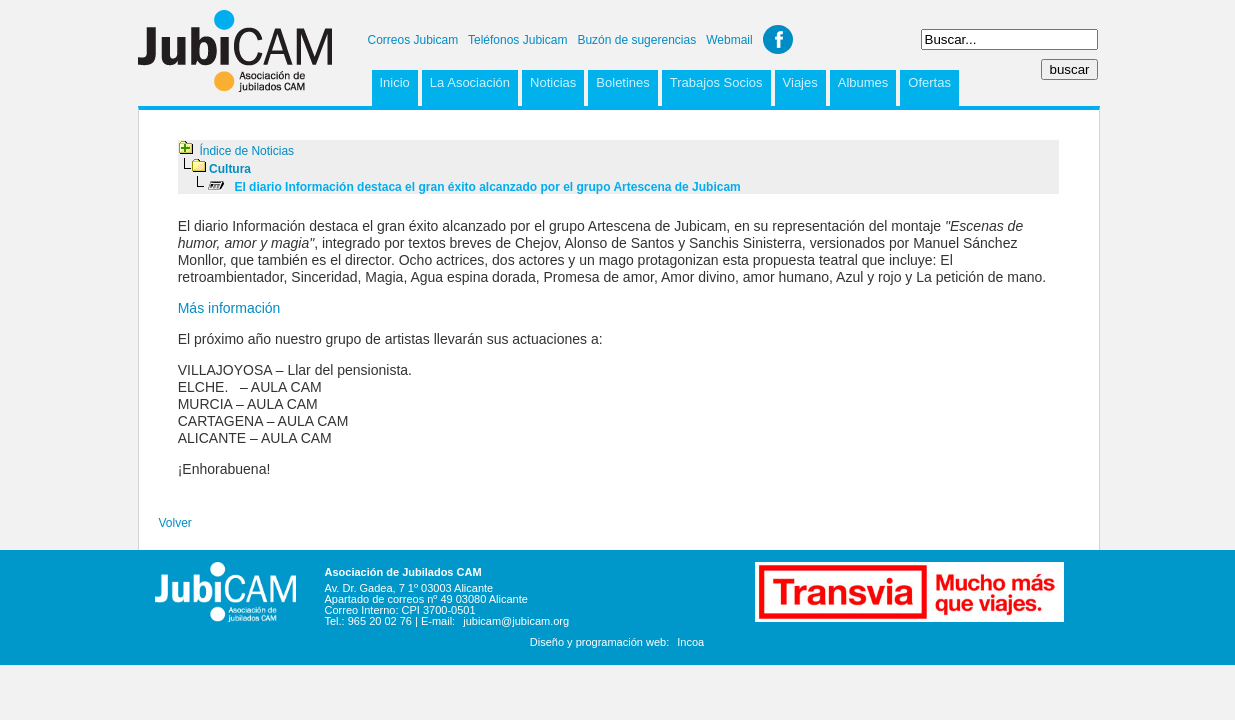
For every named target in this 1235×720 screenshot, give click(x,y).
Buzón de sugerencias (636, 40)
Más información (229, 308)
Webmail (729, 40)
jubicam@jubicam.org (516, 621)
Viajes (800, 82)
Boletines (622, 82)
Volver (175, 523)
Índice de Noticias (246, 151)
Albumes (863, 82)
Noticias (553, 82)
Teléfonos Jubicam (517, 40)
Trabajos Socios (716, 82)
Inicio (395, 82)
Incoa (690, 642)
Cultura (230, 169)
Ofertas (929, 82)
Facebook (778, 39)
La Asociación (470, 82)
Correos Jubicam (413, 40)
